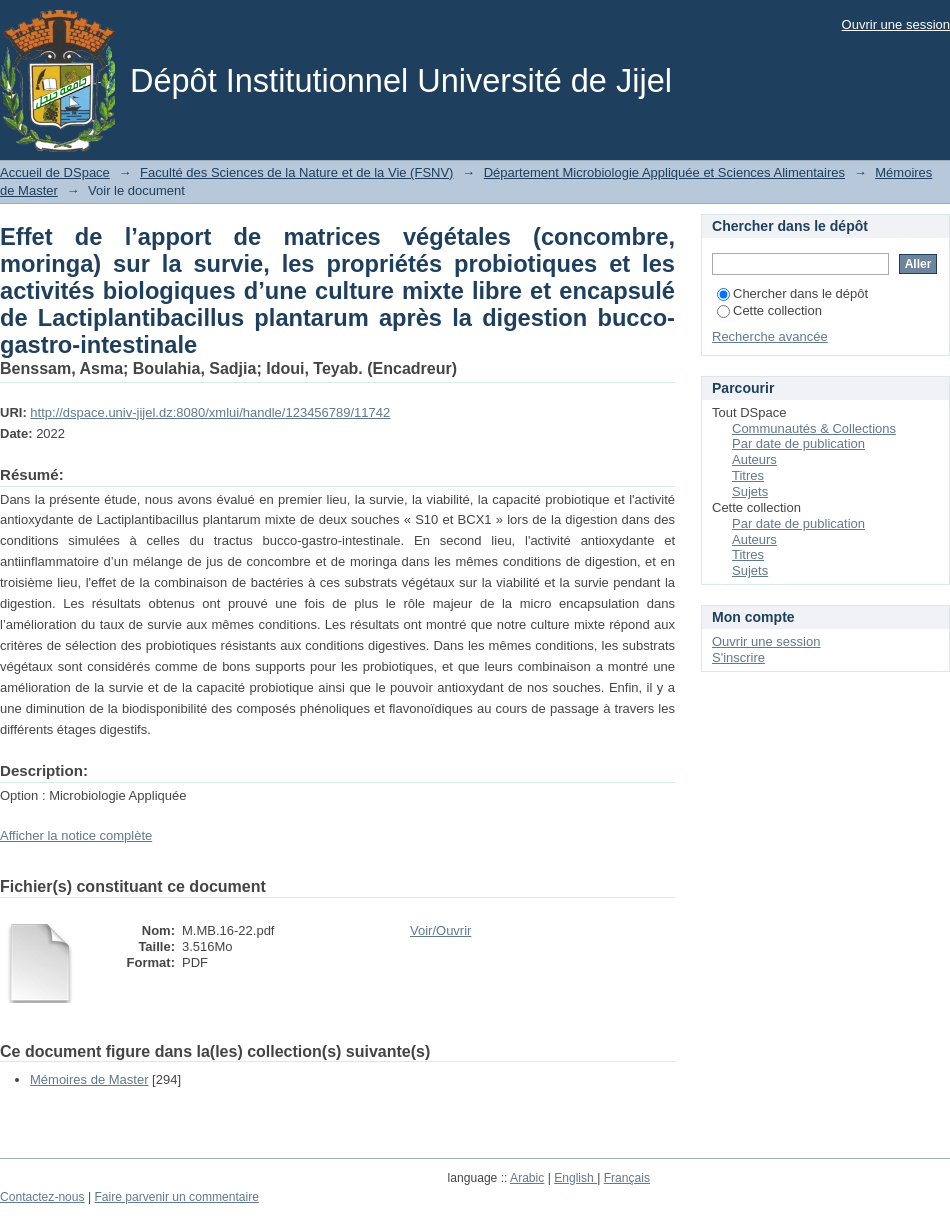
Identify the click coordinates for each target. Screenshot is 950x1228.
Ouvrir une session (896, 24)
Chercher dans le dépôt (792, 293)
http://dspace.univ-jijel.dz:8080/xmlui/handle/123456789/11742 (210, 412)
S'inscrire (738, 657)
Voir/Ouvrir (440, 930)
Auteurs (754, 459)
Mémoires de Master (89, 1079)
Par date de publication (798, 443)
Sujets (750, 491)
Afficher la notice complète (76, 835)
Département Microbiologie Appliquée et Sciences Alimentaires (664, 172)
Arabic (527, 1178)
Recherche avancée (770, 336)
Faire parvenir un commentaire (176, 1197)
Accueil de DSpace (55, 172)
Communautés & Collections (814, 428)
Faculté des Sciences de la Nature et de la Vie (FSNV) (296, 172)
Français (627, 1178)
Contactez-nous (42, 1197)
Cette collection (769, 310)
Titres (748, 475)
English (575, 1178)
